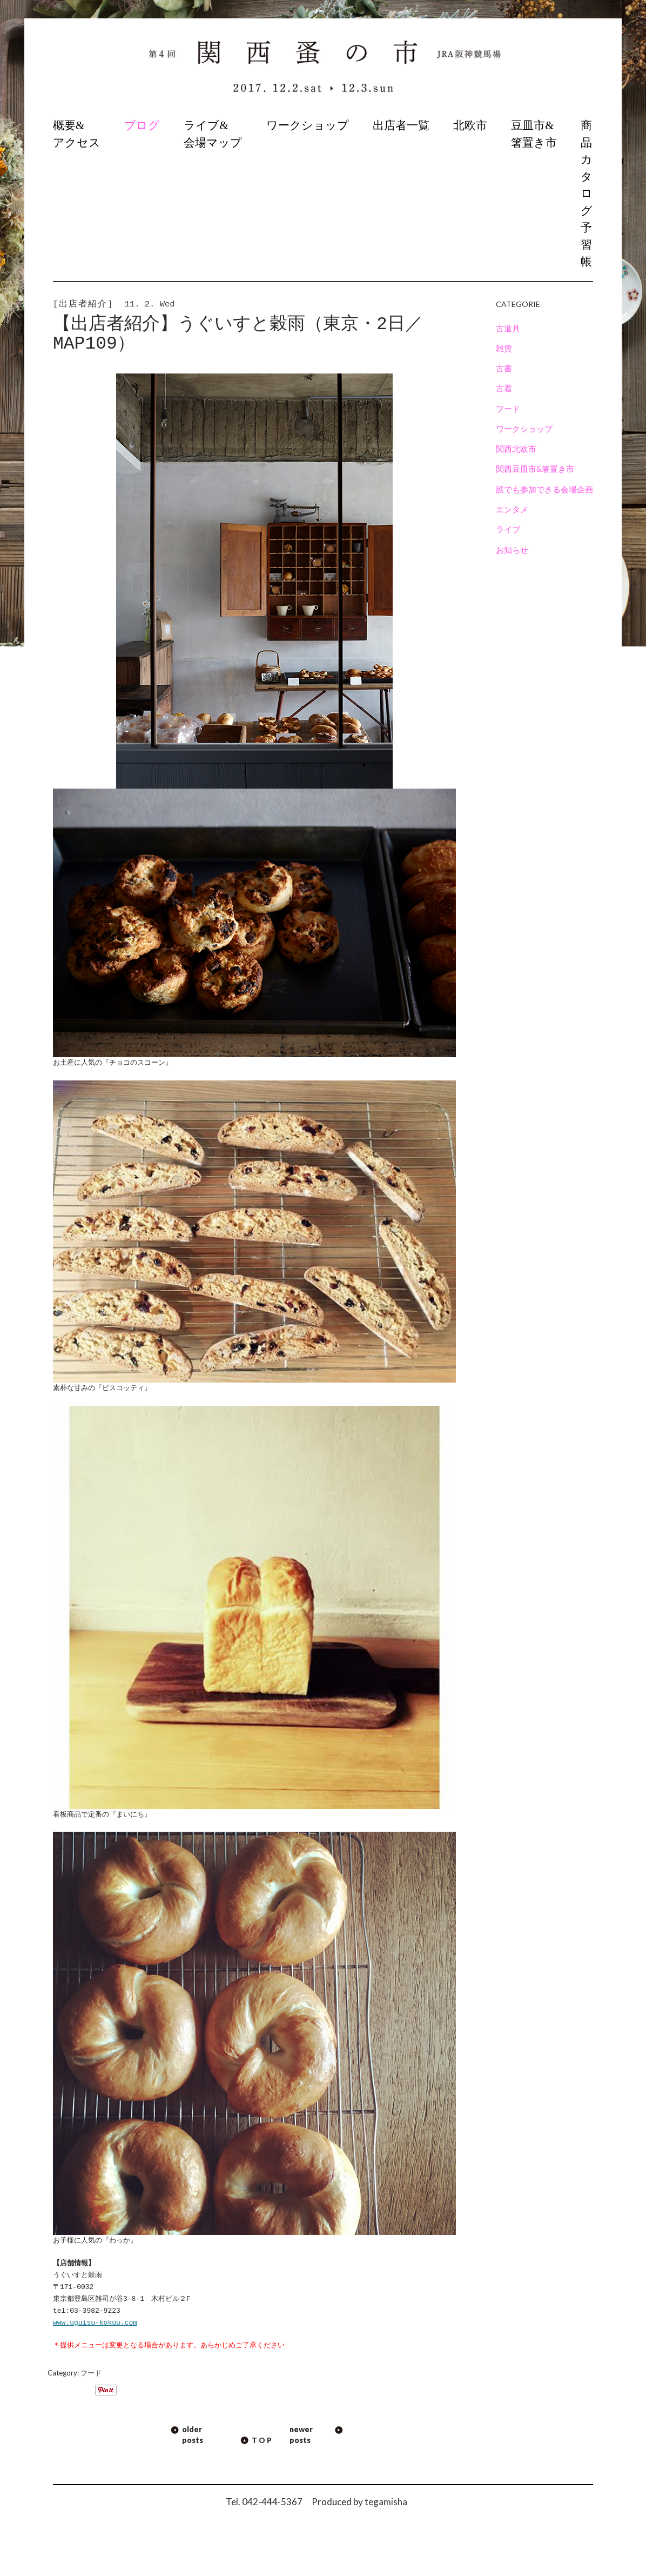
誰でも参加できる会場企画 (544, 489)
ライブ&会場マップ (213, 134)
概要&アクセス (76, 134)
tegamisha (386, 2501)
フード (91, 2372)
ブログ (142, 125)
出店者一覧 (401, 125)
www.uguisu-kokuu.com (95, 2323)
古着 (504, 388)
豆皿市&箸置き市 (534, 134)
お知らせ (512, 550)
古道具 (508, 328)
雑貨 (504, 348)
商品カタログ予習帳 (587, 193)
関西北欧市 (516, 448)
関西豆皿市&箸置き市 (535, 468)
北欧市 (470, 125)
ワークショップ (307, 125)
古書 (504, 368)
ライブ (508, 529)
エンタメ (512, 509)
